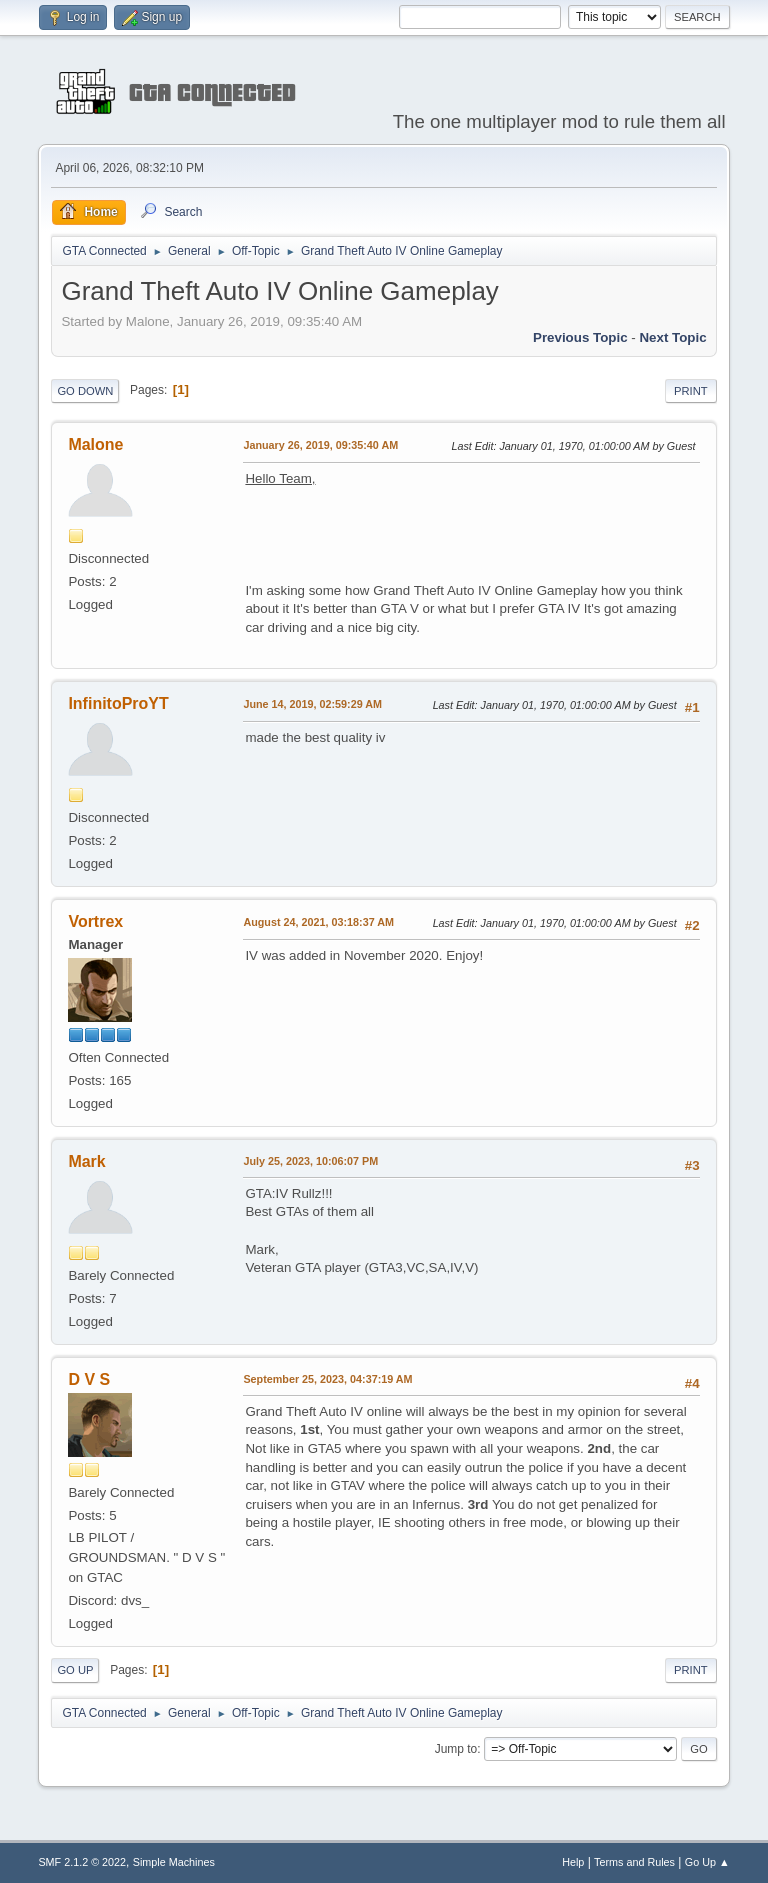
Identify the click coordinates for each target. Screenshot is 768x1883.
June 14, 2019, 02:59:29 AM (312, 704)
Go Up (75, 1670)
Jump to (456, 1749)
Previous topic (580, 337)
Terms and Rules (634, 1862)
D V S (89, 1379)
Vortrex (95, 921)
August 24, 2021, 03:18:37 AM (318, 922)
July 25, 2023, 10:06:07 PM (310, 1161)
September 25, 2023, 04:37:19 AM (327, 1379)
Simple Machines (174, 1862)
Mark (86, 1161)
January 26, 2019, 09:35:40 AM (320, 445)
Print (691, 391)
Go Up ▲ (707, 1862)
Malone (95, 444)
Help (573, 1862)
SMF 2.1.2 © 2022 (82, 1862)
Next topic (672, 337)
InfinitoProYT (118, 703)
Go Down (85, 391)
